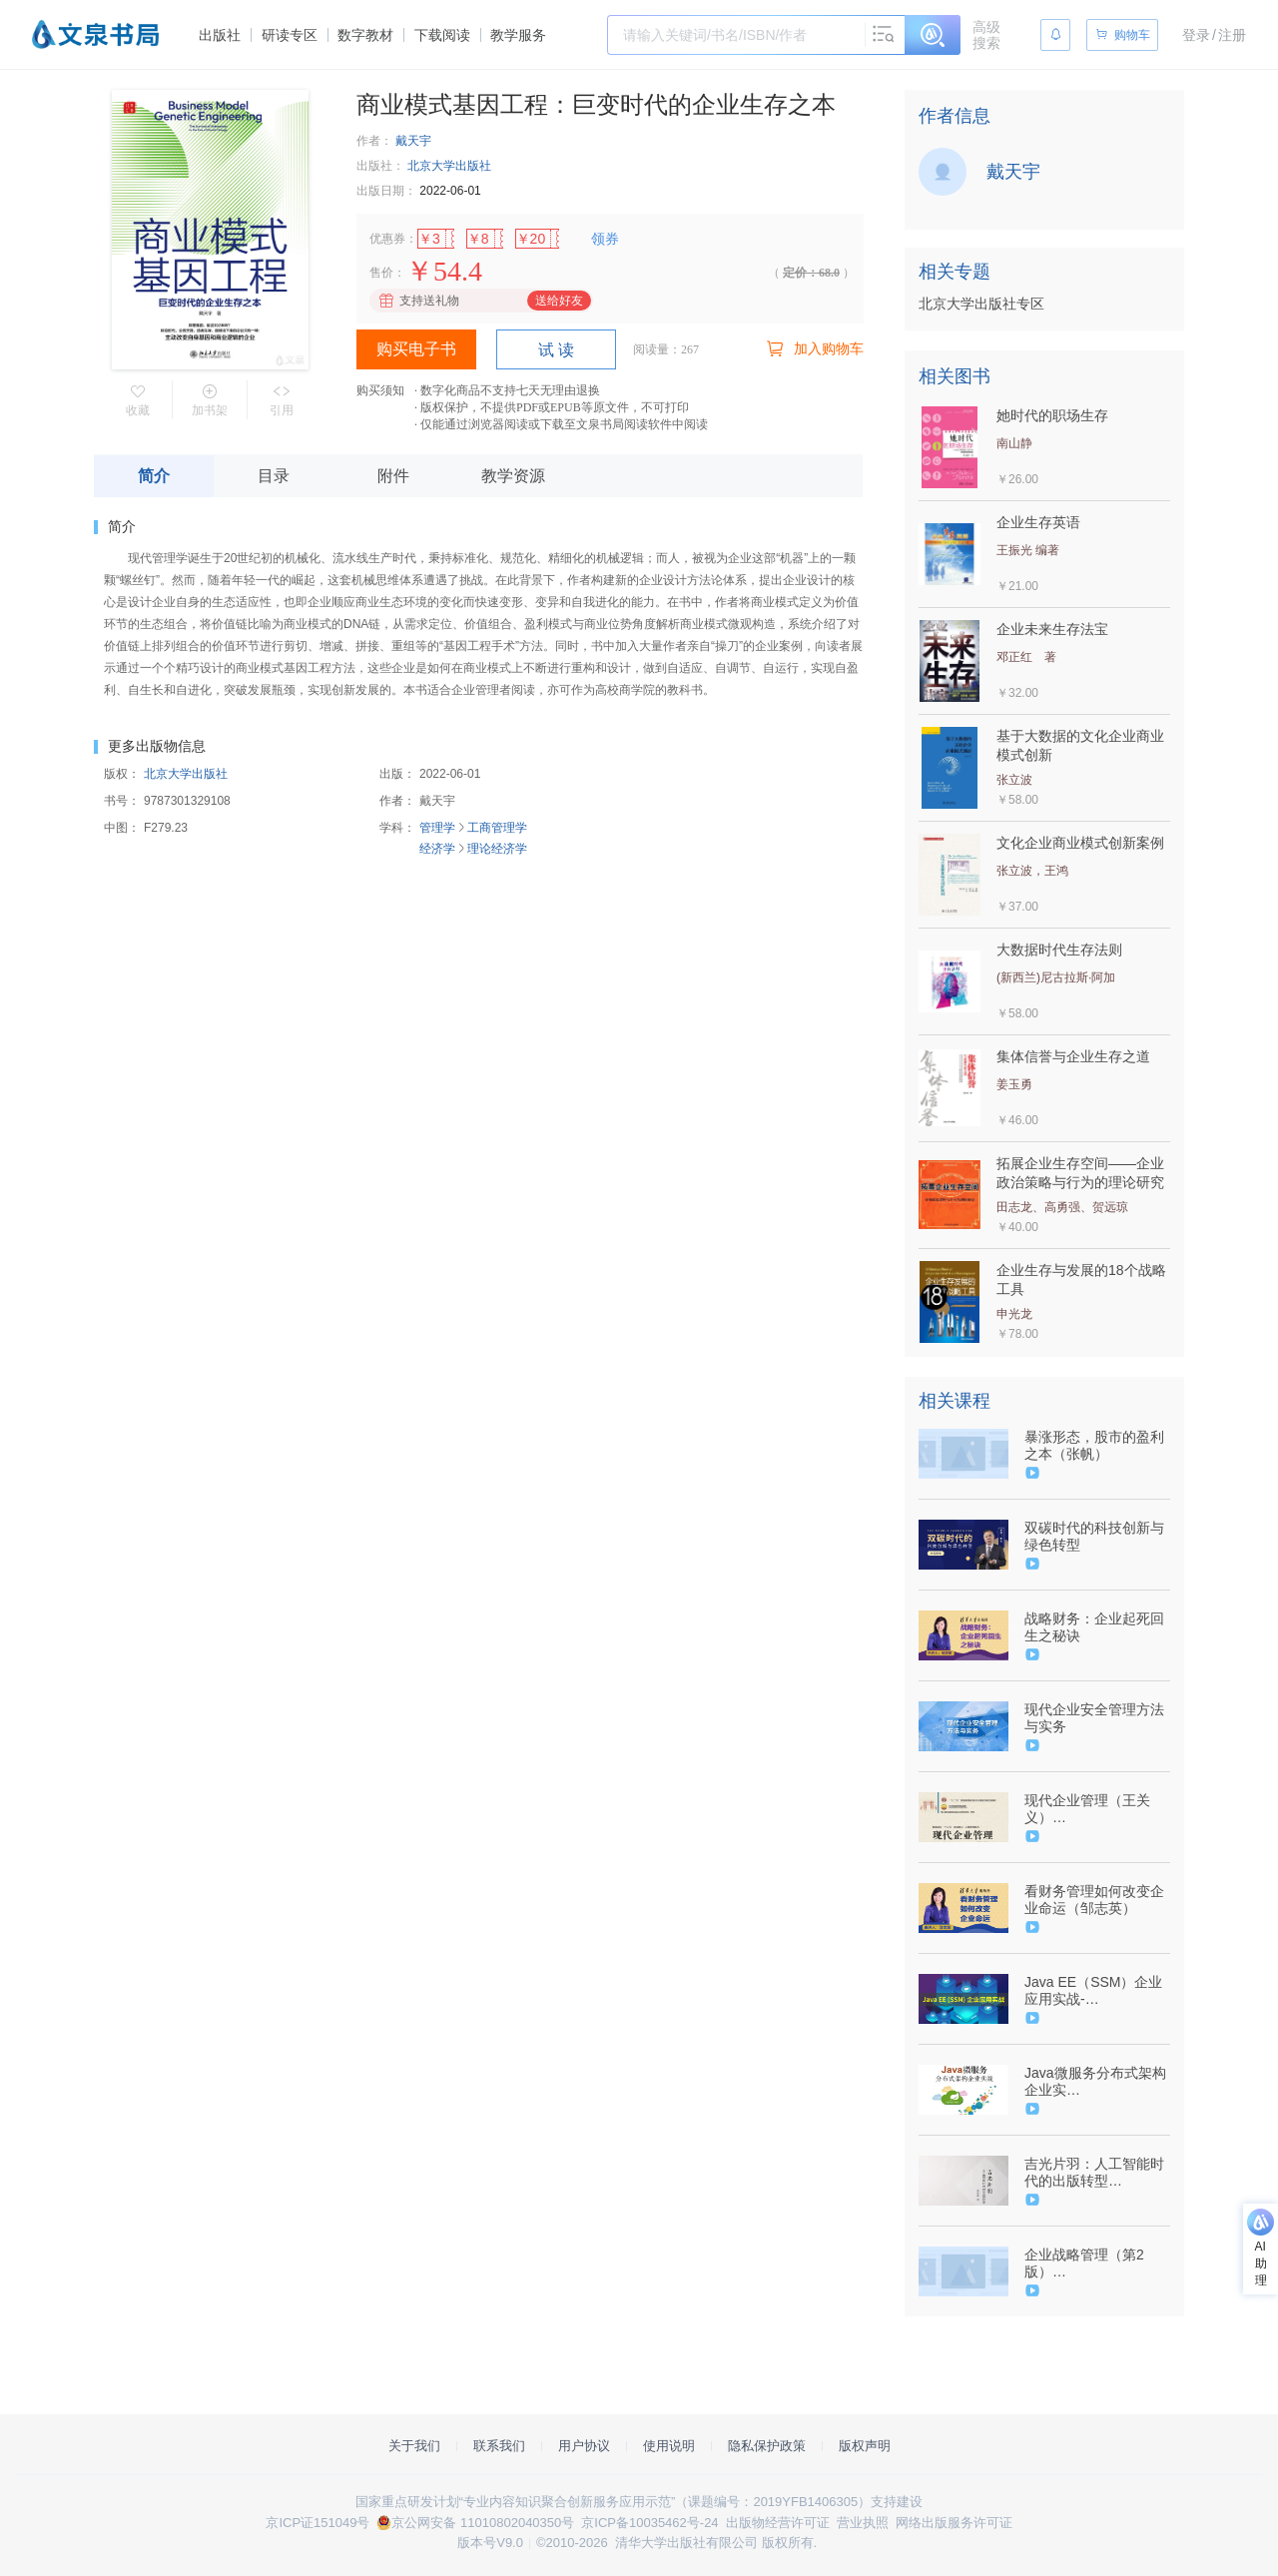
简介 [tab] (154, 475)
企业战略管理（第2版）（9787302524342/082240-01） (1095, 2263)
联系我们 (499, 2445)
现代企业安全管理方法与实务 (1094, 1717)
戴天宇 (413, 141)
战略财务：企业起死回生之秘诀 (1094, 1626)
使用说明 (669, 2445)
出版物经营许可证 (778, 2522)
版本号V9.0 (490, 2542)
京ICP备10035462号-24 (649, 2522)
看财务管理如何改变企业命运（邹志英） (1094, 1899)
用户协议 (584, 2445)
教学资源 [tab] (513, 475)
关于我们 (414, 2445)
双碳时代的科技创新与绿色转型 (1094, 1536)
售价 (381, 273)
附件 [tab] (393, 475)
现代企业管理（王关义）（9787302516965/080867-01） (1095, 1809)
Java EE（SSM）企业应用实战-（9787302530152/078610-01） (1095, 1991)
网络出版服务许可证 (954, 2522)
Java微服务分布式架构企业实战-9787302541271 (1095, 2082)
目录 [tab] (274, 475)
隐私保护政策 (767, 2445)
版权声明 (865, 2445)
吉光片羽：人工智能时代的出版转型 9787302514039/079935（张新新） (1096, 2173)
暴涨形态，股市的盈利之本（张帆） (1094, 1445)
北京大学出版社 (449, 166)
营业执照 (863, 2522)
